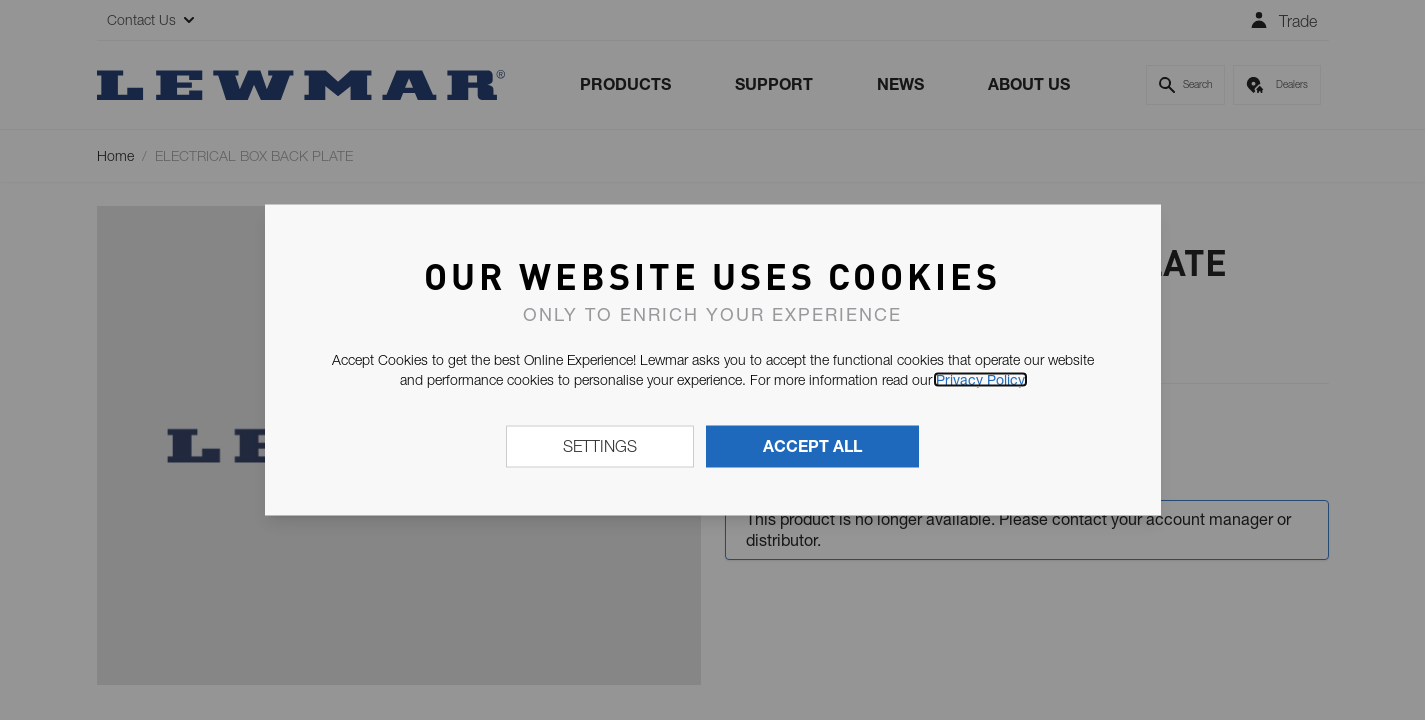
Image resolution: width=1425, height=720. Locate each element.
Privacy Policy (980, 380)
